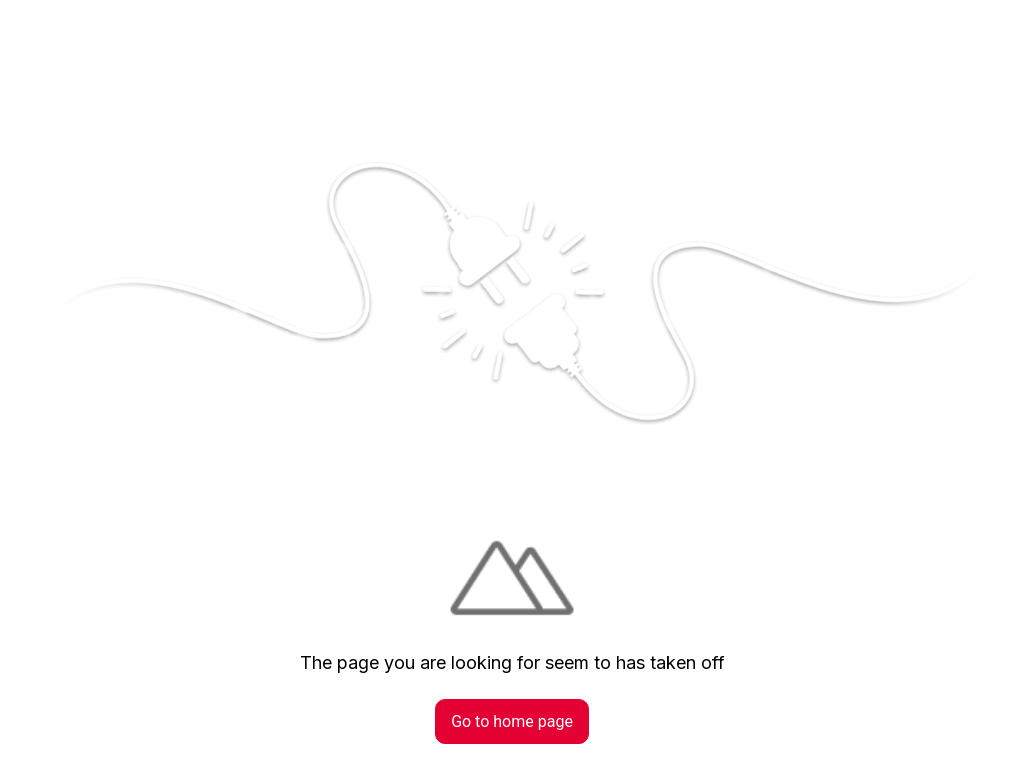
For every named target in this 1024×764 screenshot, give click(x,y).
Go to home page (512, 721)
